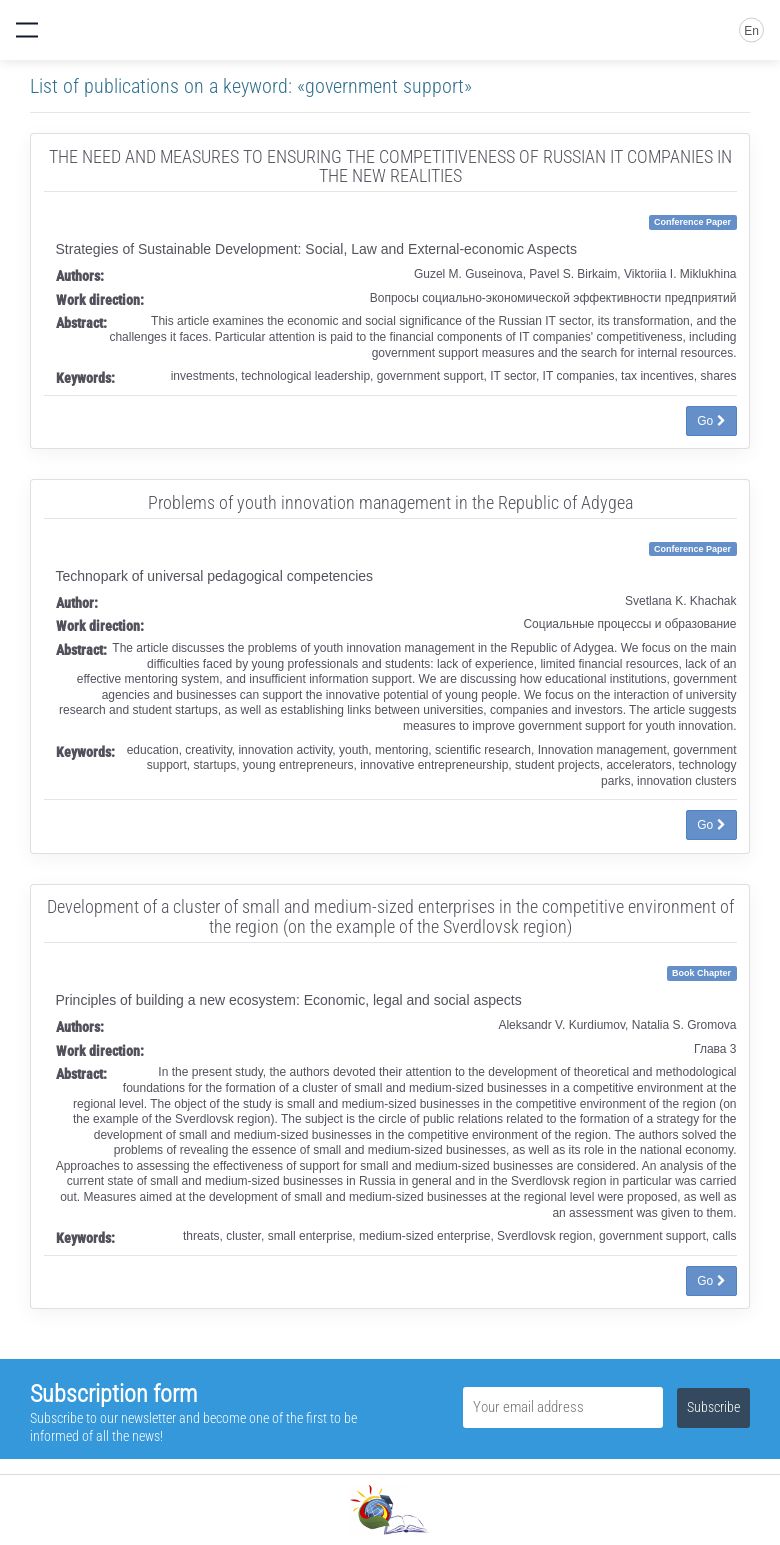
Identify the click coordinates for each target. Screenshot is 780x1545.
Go (711, 421)
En (751, 31)
